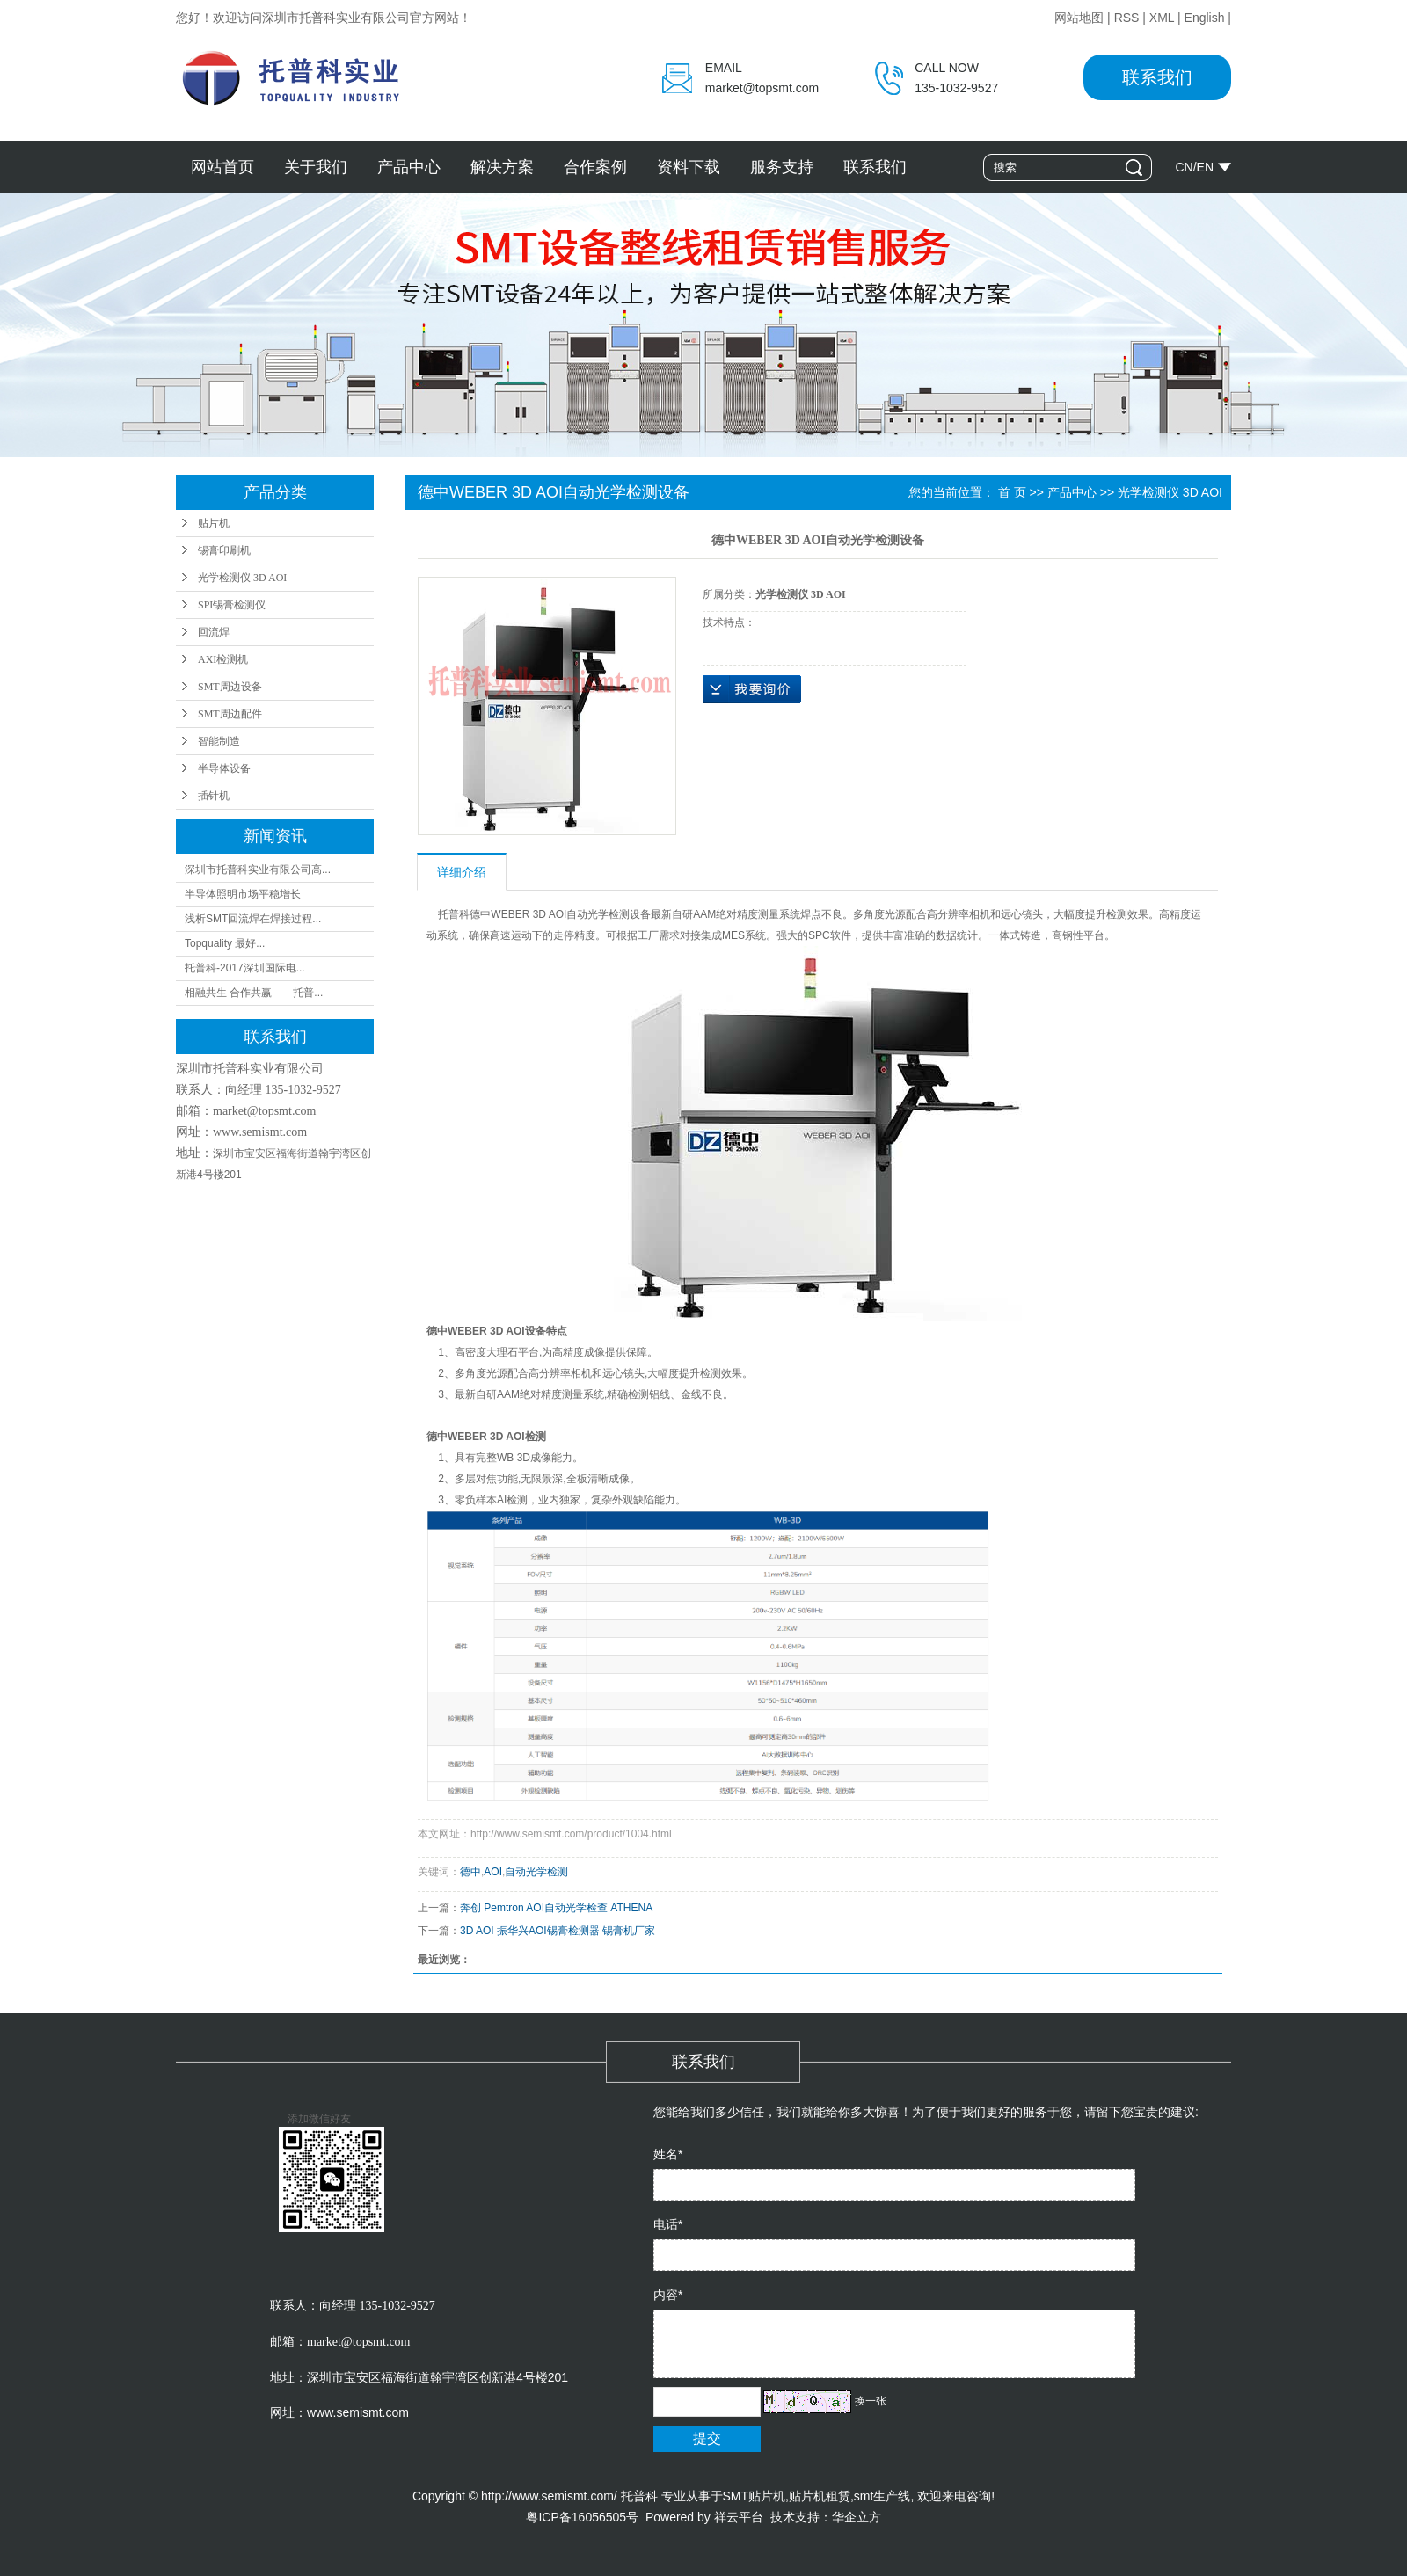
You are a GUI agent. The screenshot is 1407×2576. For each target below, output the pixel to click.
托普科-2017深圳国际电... (245, 968)
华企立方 (856, 2517)
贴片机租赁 (819, 2496)
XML (1161, 18)
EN (1205, 167)
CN (1183, 167)
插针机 (214, 796)
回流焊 (214, 632)
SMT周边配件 (230, 714)
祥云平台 (738, 2517)
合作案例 (595, 167)
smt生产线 (882, 2496)
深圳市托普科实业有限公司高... (258, 869)
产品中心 (409, 167)
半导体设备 (224, 768)
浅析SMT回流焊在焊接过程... (253, 919)
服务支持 (781, 167)
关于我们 (315, 167)
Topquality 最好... (225, 943)
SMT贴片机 (754, 2496)
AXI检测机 (223, 659)
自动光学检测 (536, 1872)
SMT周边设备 (230, 686)
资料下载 (688, 167)
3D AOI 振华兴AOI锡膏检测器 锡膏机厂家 (557, 1931)
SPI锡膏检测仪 (232, 605)
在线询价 (752, 689)
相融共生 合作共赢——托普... (254, 992)
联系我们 (1157, 77)
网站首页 (222, 167)
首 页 (1012, 492)
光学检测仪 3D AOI (242, 577)
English (1205, 18)
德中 (470, 1872)
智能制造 (219, 741)
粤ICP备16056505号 (582, 2517)
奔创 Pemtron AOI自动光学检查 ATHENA (556, 1908)
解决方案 (502, 167)
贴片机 (214, 523)
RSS (1127, 18)
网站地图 (1079, 18)
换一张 (870, 2401)
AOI (493, 1872)
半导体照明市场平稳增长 (243, 894)
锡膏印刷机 (224, 550)
